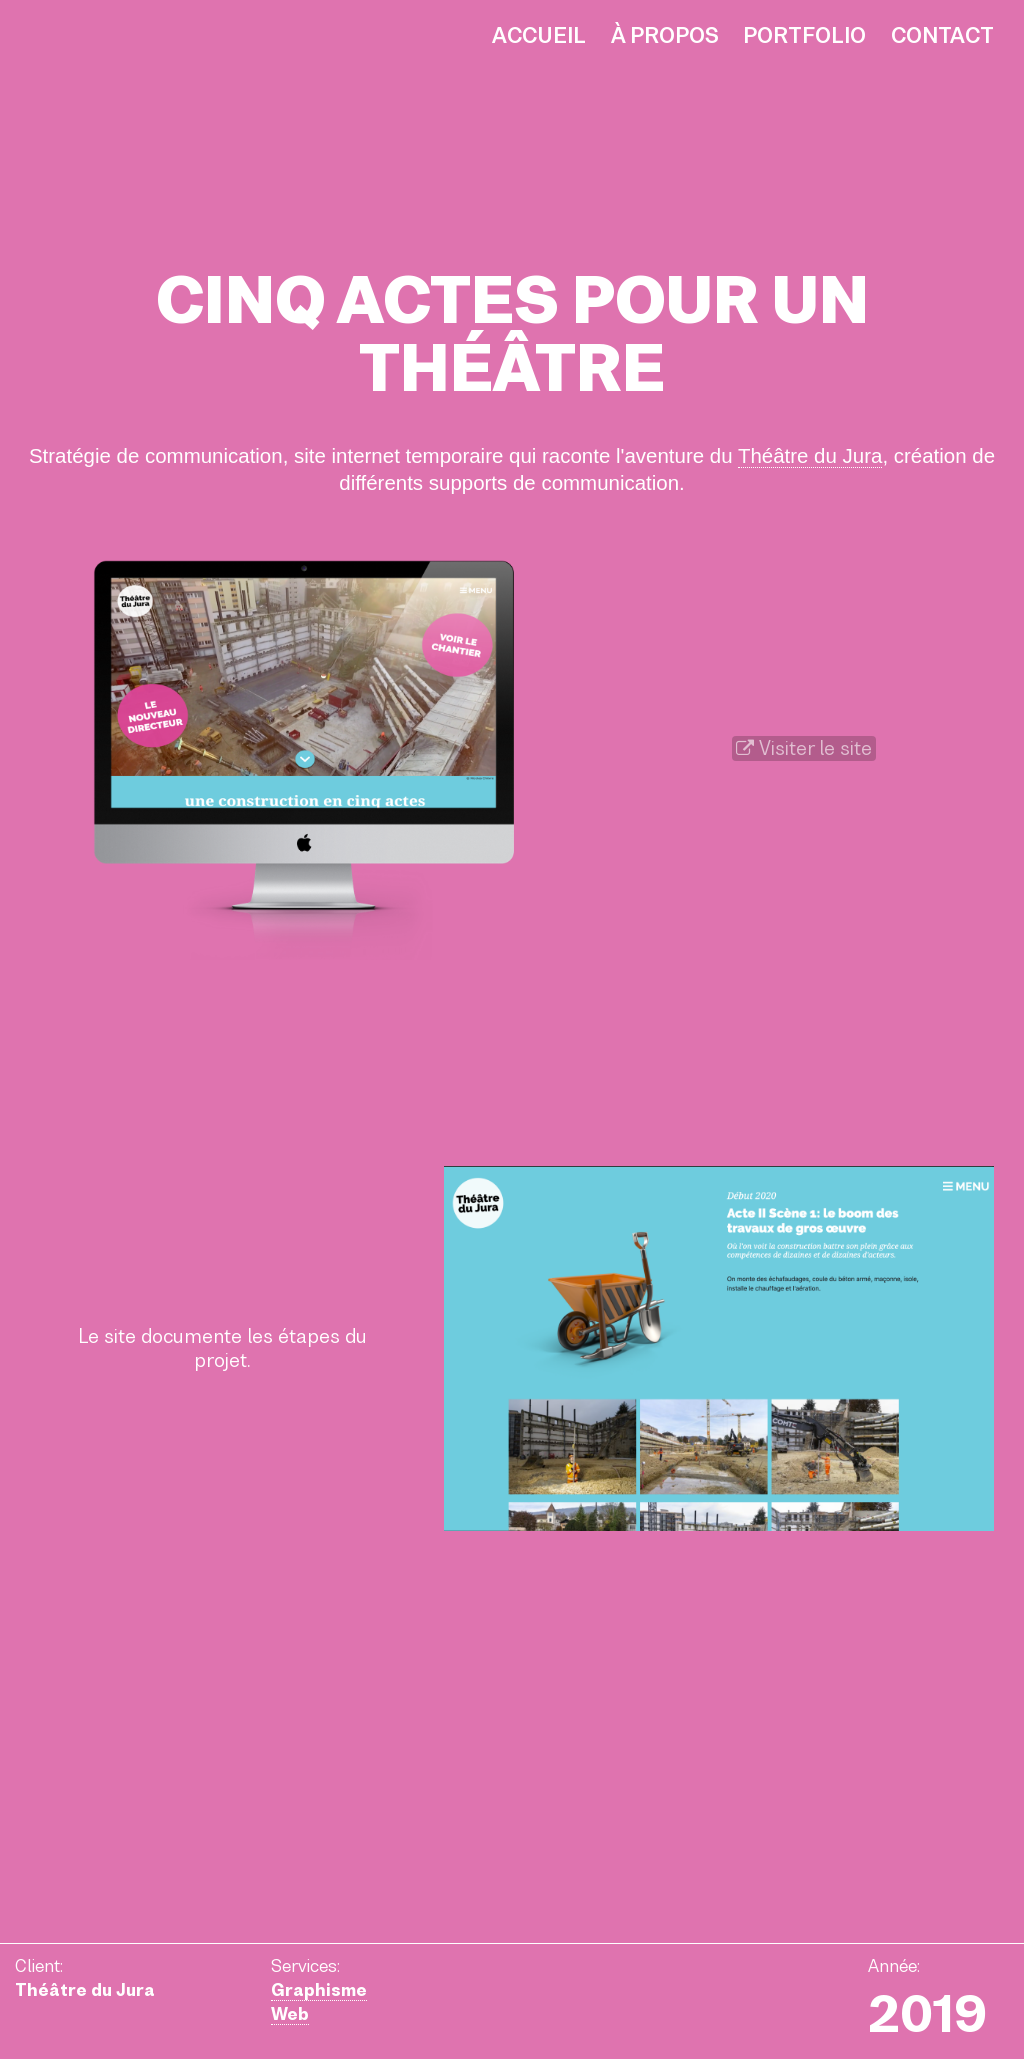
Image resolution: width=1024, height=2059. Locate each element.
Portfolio (804, 35)
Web (290, 2014)
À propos (665, 35)
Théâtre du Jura (810, 455)
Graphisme (319, 1990)
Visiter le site (804, 748)
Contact (942, 35)
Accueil (539, 35)
